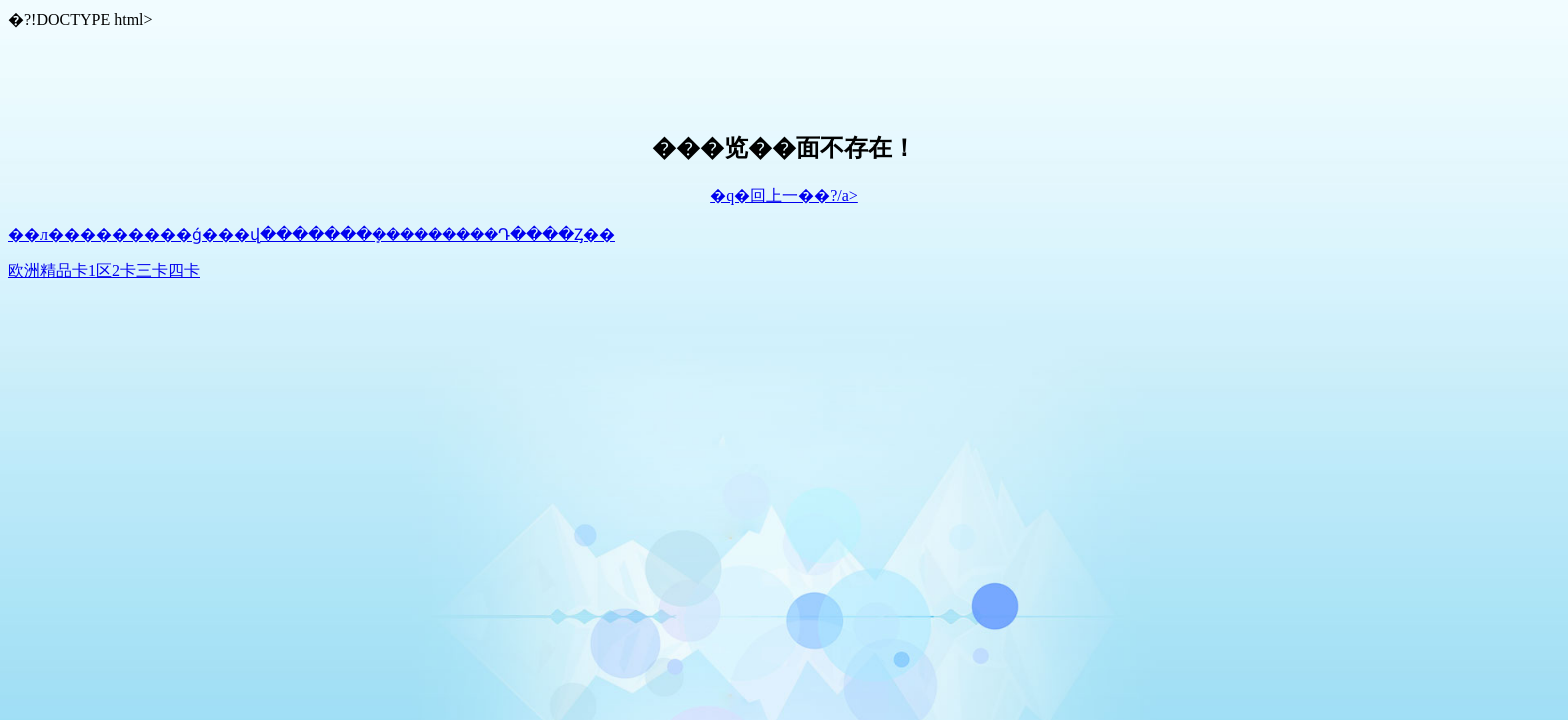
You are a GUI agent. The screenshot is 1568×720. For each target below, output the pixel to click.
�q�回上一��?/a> (784, 195)
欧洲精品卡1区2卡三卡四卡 (104, 270)
